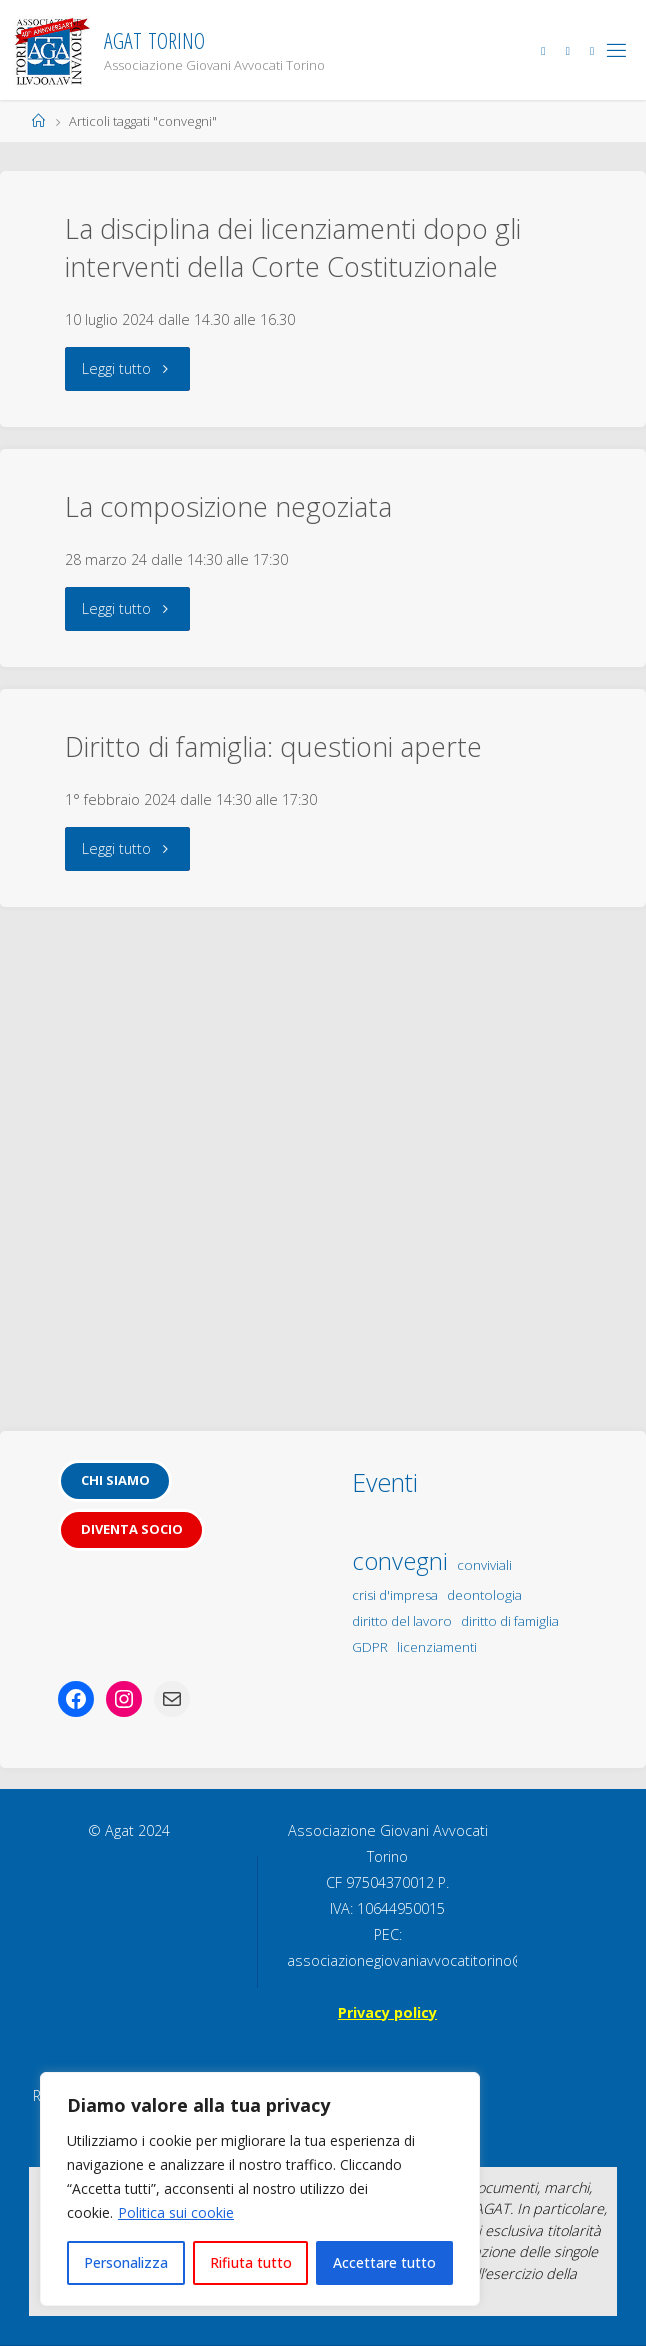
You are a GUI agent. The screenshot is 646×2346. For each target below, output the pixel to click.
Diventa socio (132, 1529)
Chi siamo (115, 1480)
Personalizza (126, 2262)
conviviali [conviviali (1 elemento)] (484, 1565)
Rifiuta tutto (251, 2262)
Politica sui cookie (176, 2212)
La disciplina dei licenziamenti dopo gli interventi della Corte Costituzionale (293, 247)
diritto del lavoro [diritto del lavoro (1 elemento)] (402, 1621)
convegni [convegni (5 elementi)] (400, 1560)
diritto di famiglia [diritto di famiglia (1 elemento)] (510, 1621)
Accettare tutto (384, 2262)
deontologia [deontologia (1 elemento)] (484, 1595)
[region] (260, 2189)
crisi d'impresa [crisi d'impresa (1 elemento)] (395, 1595)
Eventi (385, 1482)
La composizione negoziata (228, 506)
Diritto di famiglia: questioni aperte (273, 746)
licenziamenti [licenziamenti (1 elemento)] (437, 1647)
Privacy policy (387, 2012)
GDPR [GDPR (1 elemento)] (370, 1647)
